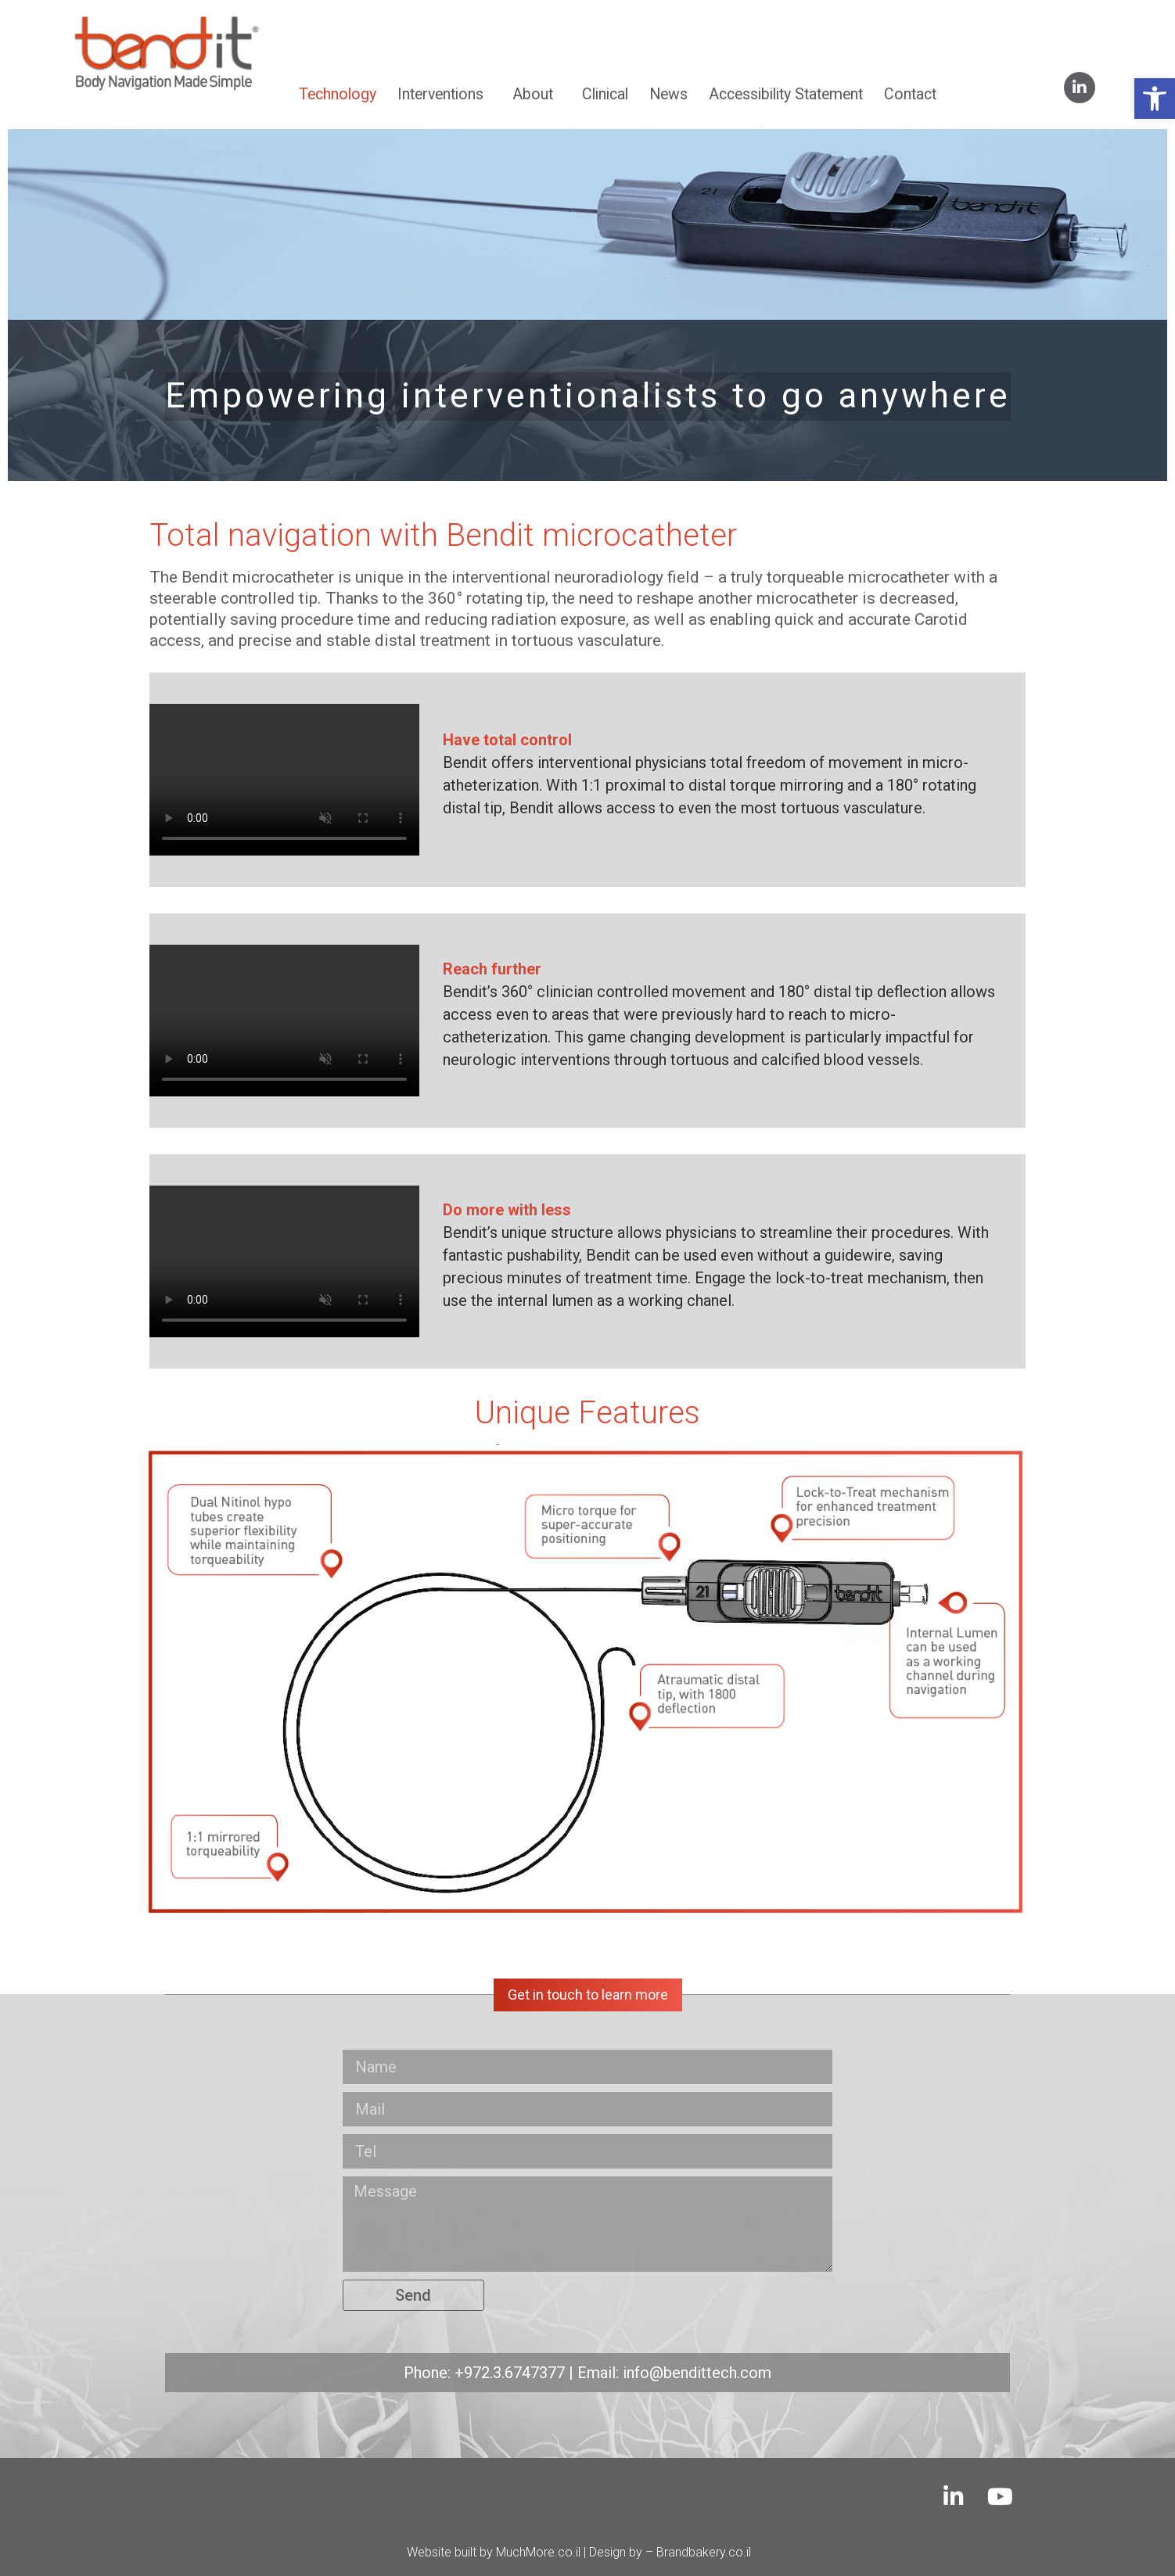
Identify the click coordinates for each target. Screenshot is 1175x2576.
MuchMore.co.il (538, 2552)
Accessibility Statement (786, 94)
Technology (337, 94)
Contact (910, 94)
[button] (1154, 98)
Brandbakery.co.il (703, 2552)
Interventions (444, 94)
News (668, 94)
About (536, 94)
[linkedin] (1079, 87)
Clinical (605, 94)
